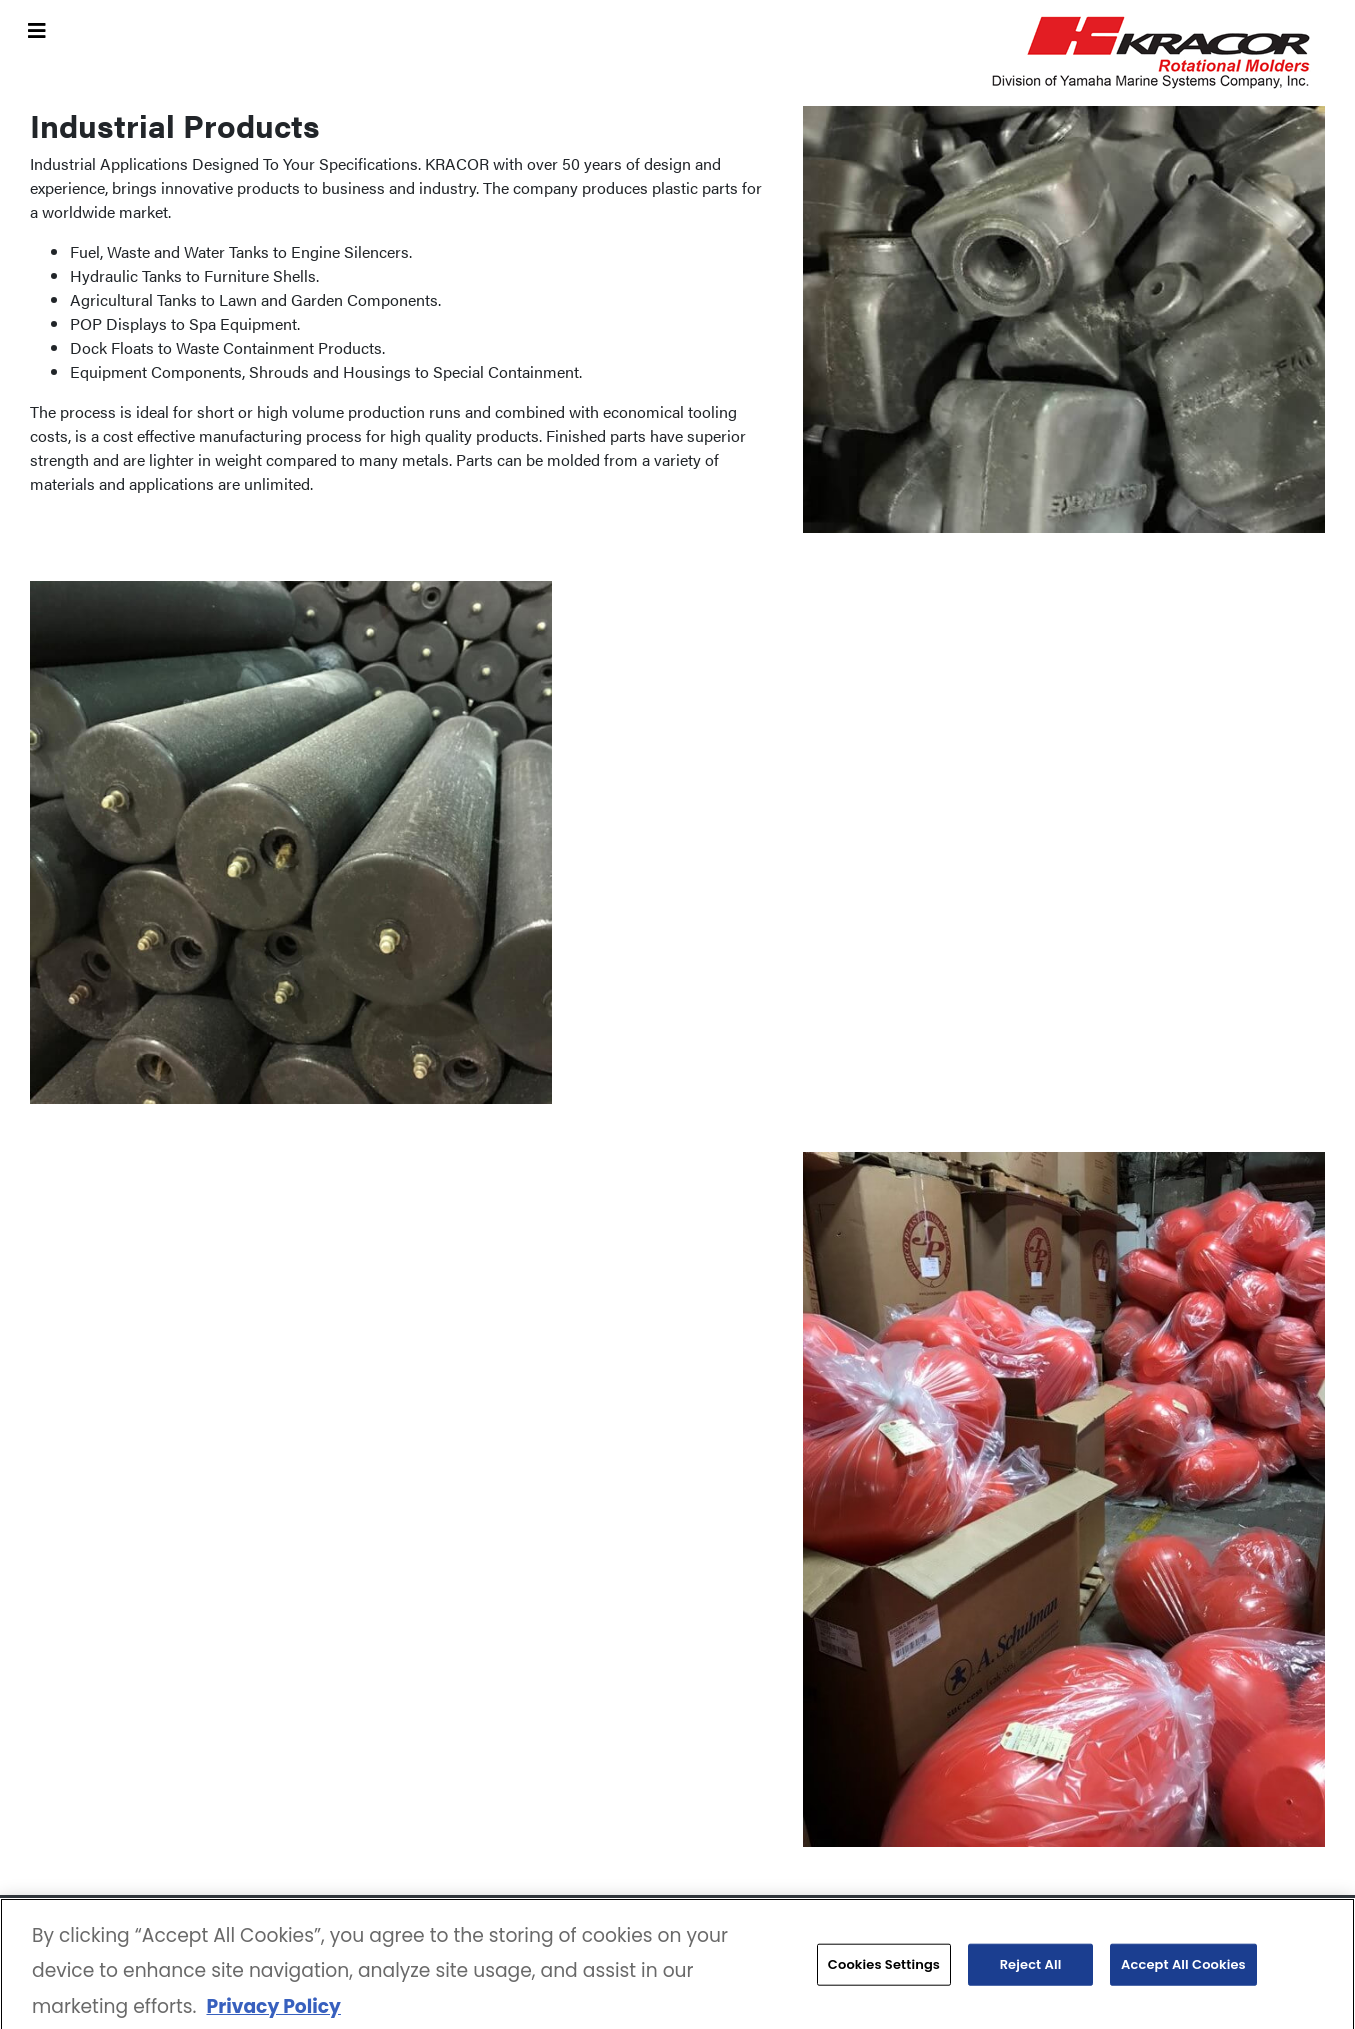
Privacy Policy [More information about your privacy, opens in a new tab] (273, 2010)
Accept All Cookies (1183, 1968)
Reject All (1031, 1968)
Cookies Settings (884, 1968)
